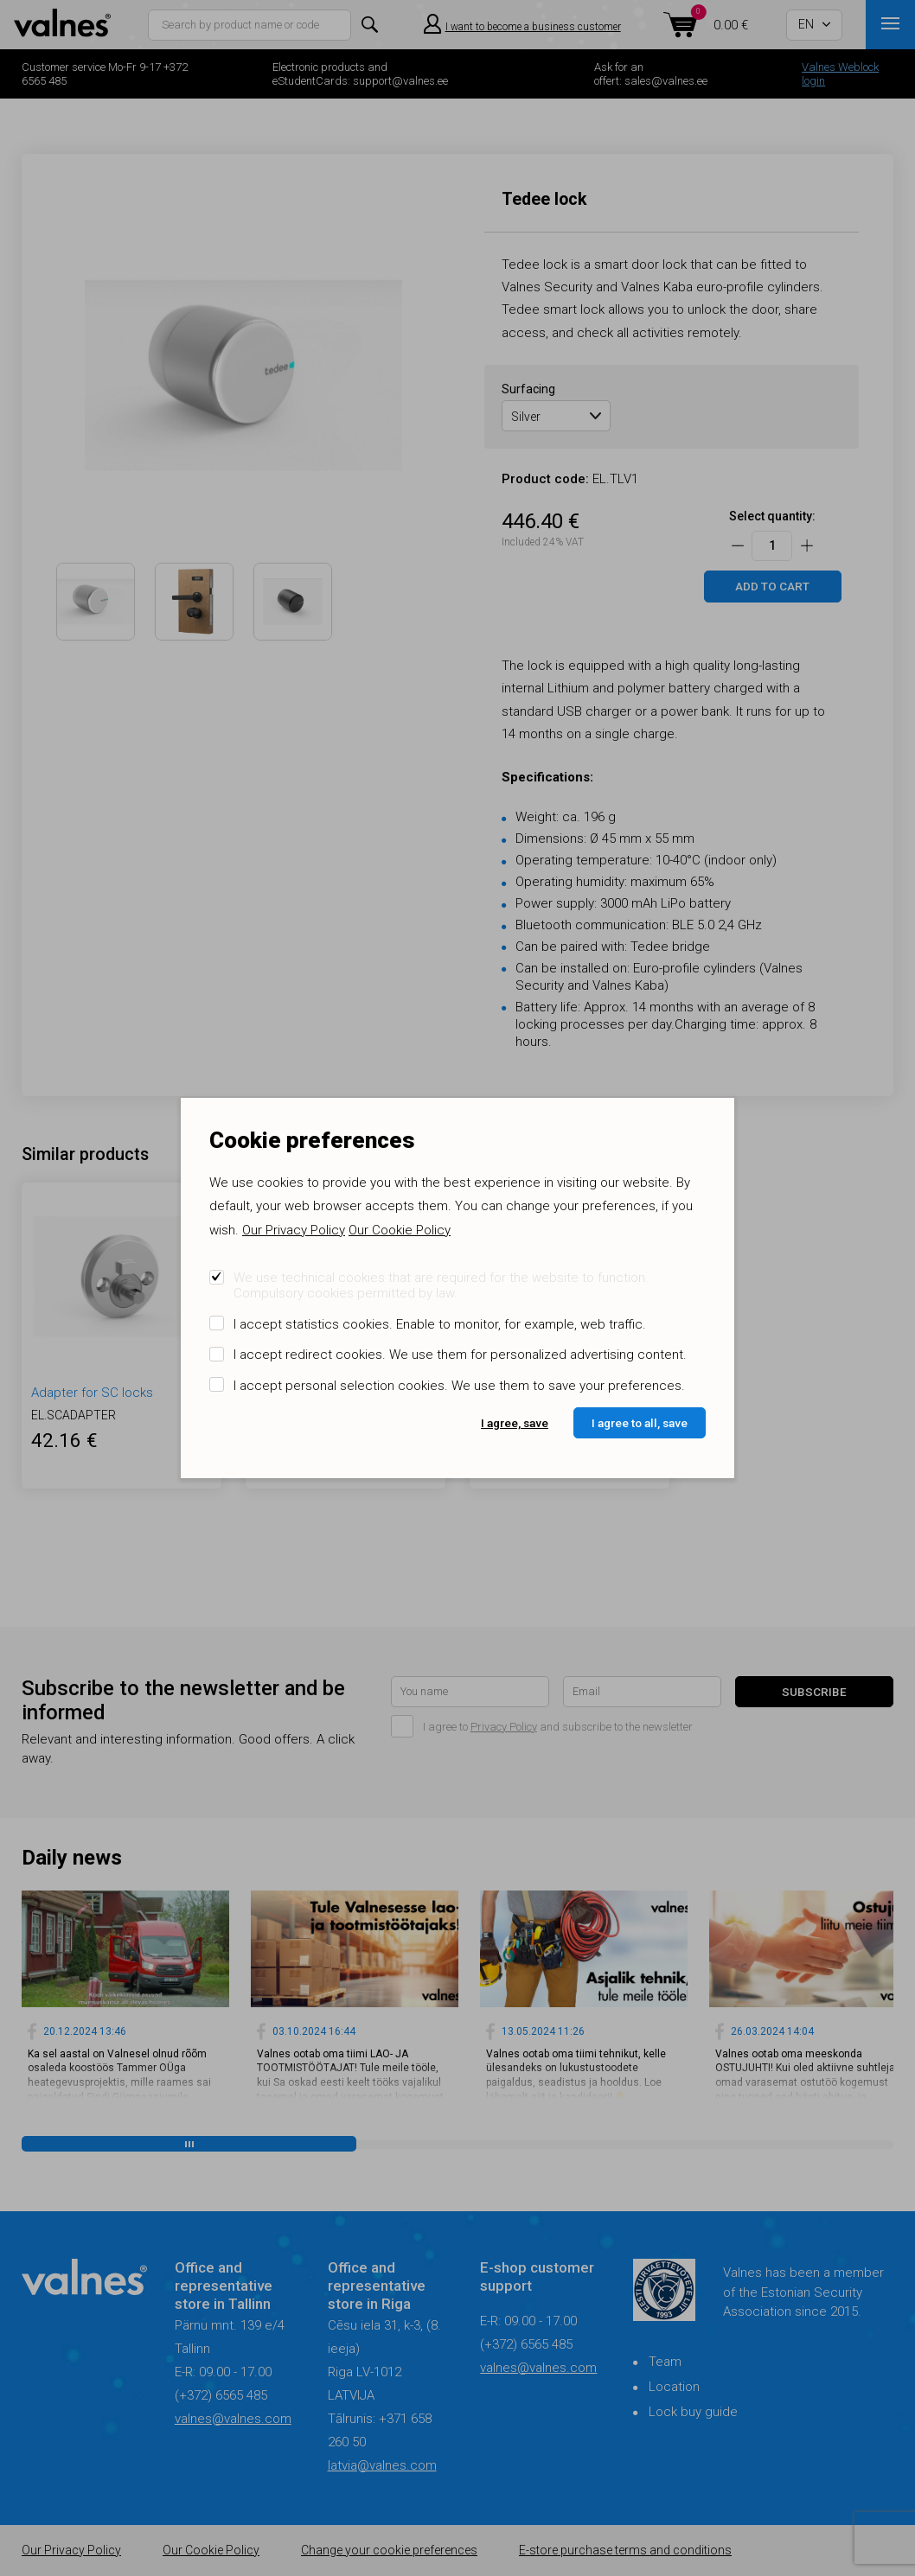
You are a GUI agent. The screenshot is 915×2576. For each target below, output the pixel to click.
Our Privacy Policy (293, 1230)
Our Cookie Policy (400, 1230)
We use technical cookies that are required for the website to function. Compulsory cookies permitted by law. (441, 1285)
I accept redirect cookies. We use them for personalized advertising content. (460, 1354)
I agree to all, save (640, 1423)
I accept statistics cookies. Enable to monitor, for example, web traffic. (440, 1324)
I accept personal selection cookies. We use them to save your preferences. (459, 1385)
